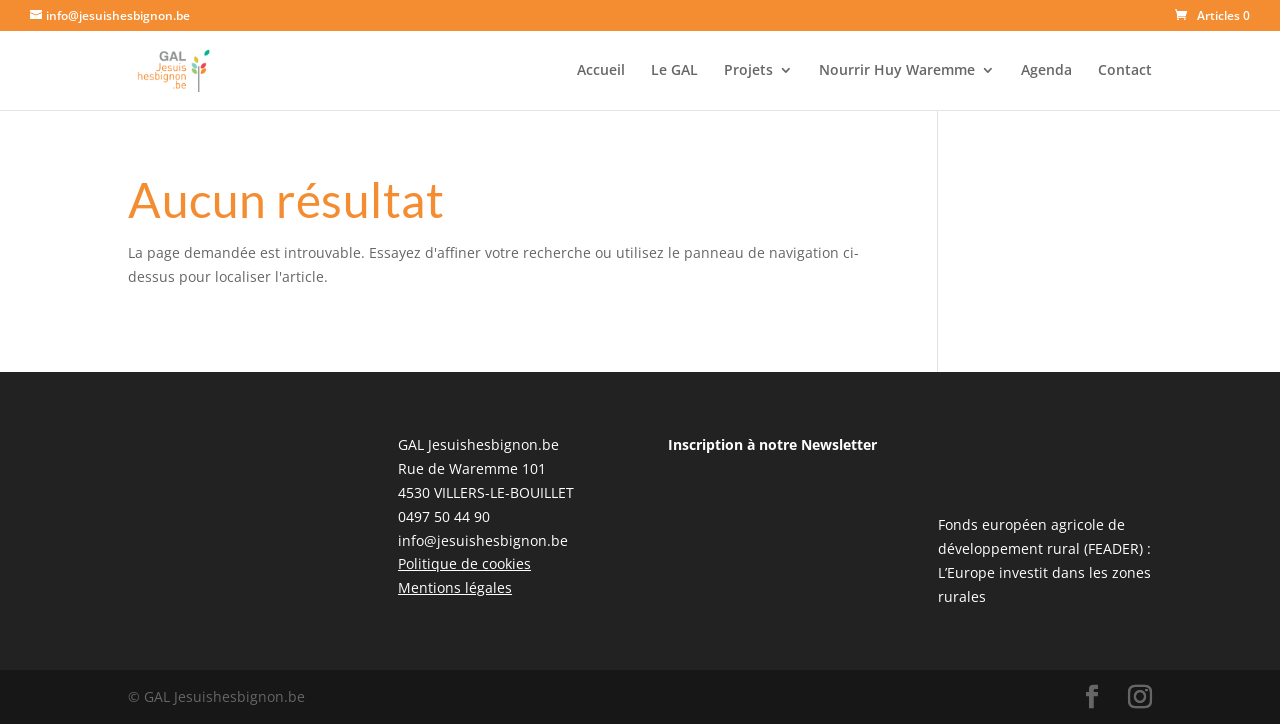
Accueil (601, 71)
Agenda (1046, 71)
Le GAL (674, 71)
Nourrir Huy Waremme (897, 71)
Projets (748, 71)
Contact (1125, 71)
